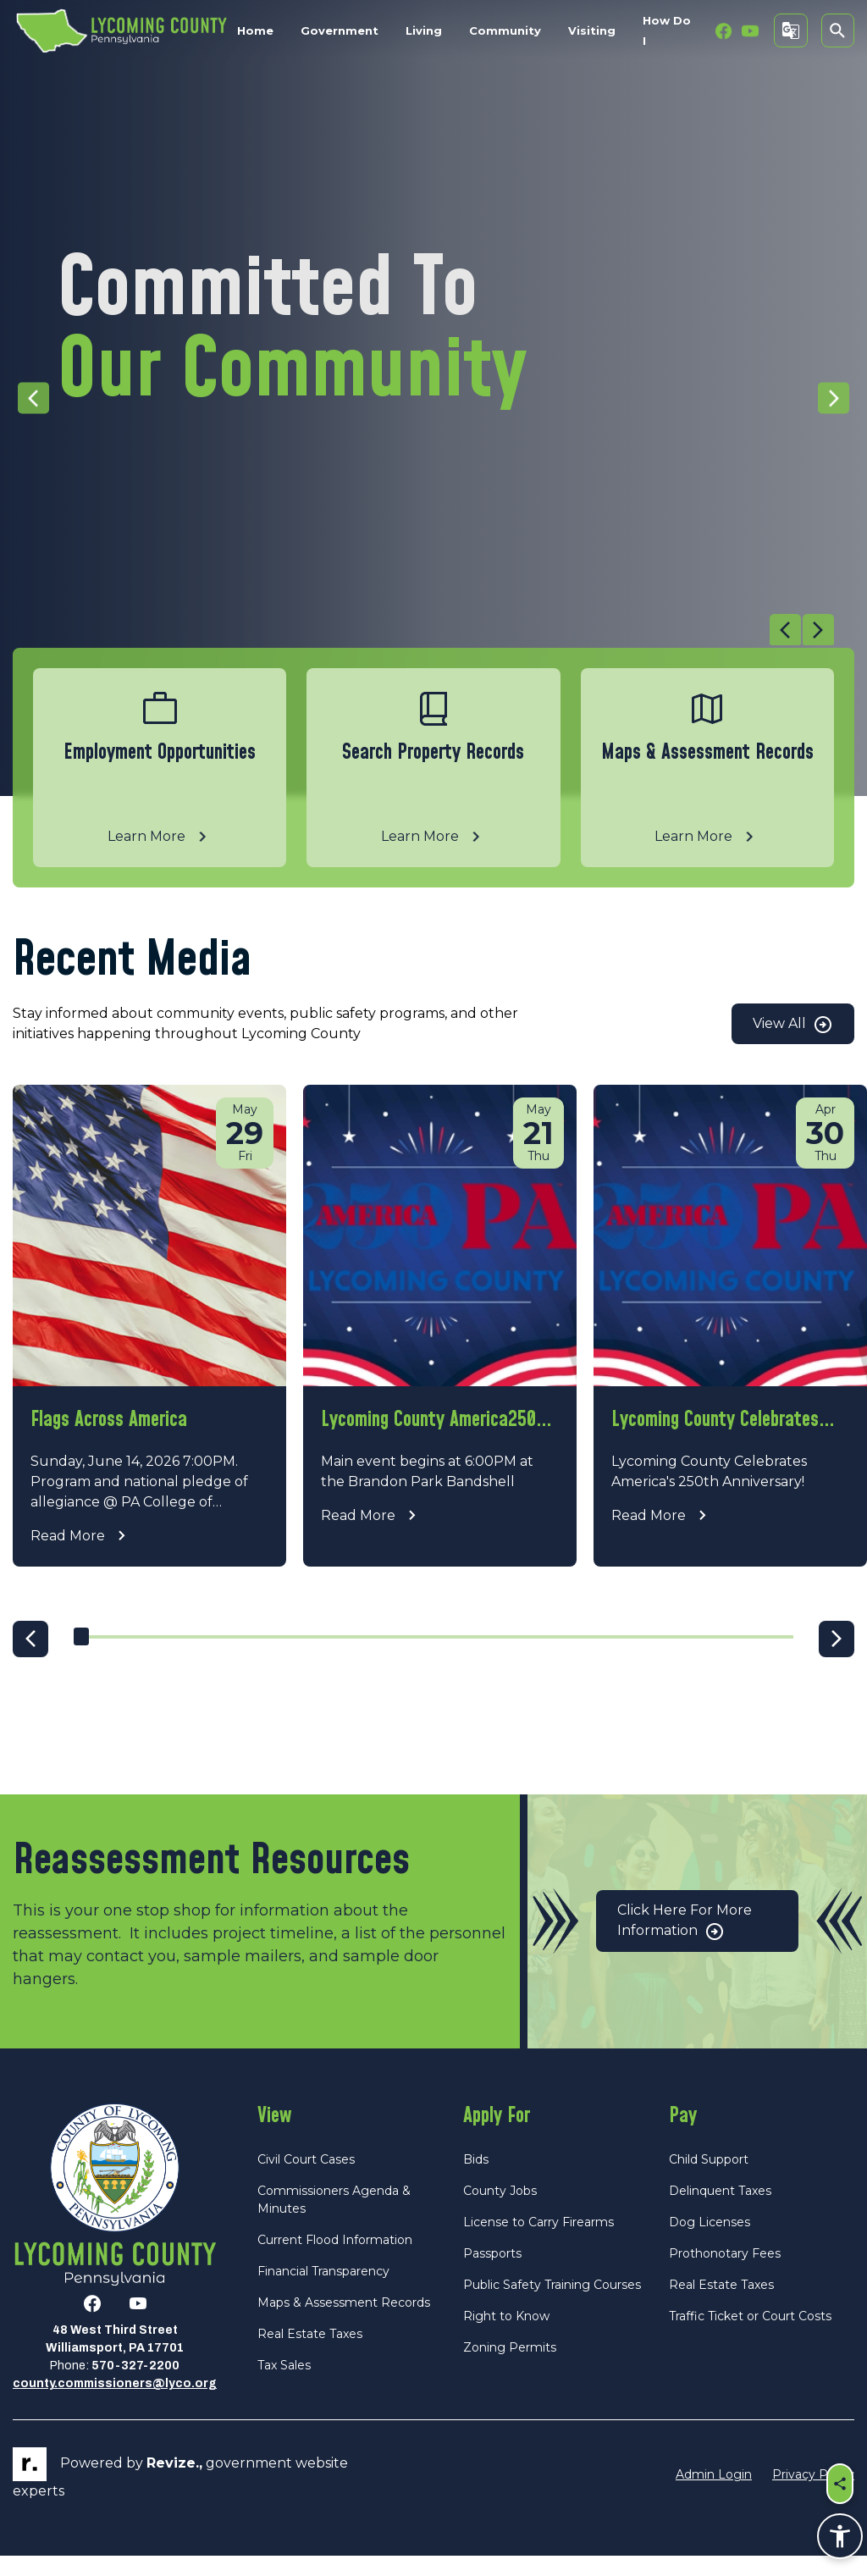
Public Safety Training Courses (552, 2304)
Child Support (708, 2178)
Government (339, 30)
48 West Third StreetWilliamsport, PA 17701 (115, 2359)
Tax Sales (284, 2384)
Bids (476, 2178)
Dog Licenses (709, 2241)
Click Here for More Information (684, 1941)
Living (424, 30)
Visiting (592, 30)
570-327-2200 (135, 2386)
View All (793, 1024)
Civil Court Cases (306, 2178)
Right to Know (506, 2335)
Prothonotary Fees (725, 2272)
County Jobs (500, 2210)
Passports (492, 2272)
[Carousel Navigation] (423, 631)
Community (505, 30)
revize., (174, 2483)
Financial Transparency (323, 2290)
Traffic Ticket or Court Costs (750, 2335)
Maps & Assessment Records (343, 2322)
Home (255, 30)
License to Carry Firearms (538, 2241)
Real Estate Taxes (309, 2353)
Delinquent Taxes (720, 2210)
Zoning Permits (509, 2366)
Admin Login (714, 2493)
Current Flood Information (334, 2259)
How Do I (667, 30)
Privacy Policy (813, 2493)
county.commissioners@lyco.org (115, 2403)
